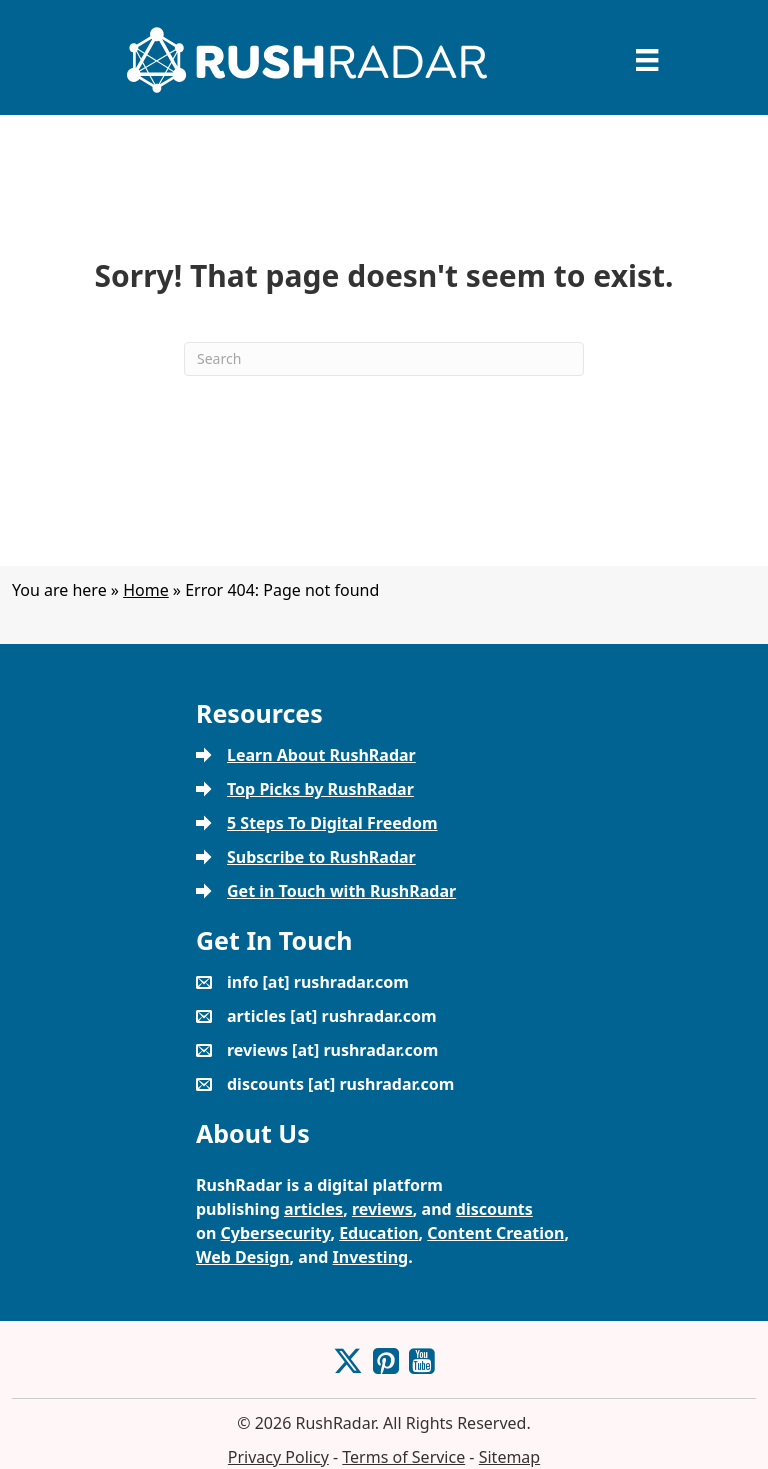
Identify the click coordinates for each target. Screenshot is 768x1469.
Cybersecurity (276, 1233)
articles (313, 1209)
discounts (494, 1209)
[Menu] (647, 60)
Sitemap (510, 1457)
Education (378, 1233)
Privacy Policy (278, 1457)
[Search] (384, 359)
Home (146, 590)
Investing (371, 1257)
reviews (382, 1209)
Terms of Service (403, 1457)
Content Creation (495, 1233)
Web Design (243, 1257)
